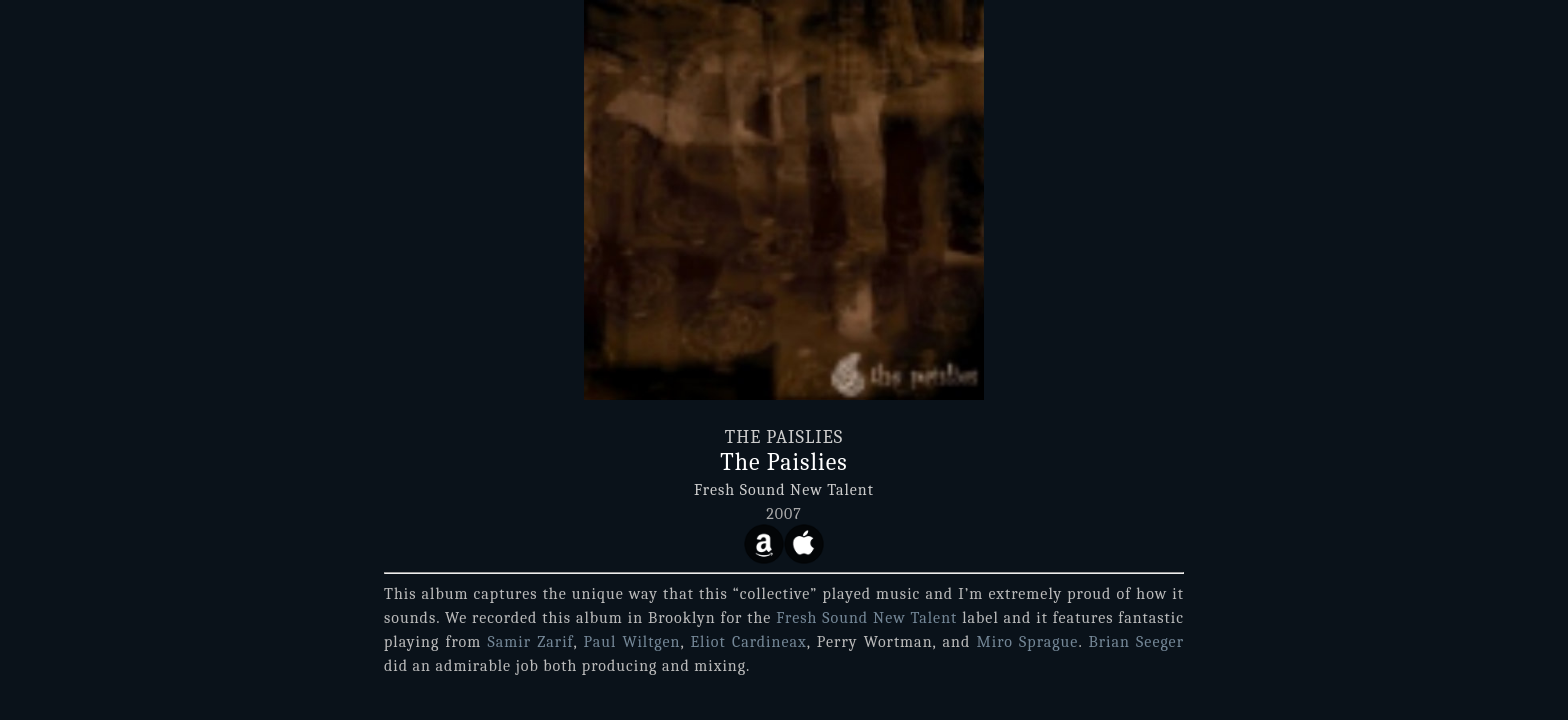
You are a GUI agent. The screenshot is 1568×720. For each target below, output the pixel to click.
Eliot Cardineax (748, 642)
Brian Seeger (1136, 642)
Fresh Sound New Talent (784, 490)
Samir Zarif (530, 642)
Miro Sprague (1028, 642)
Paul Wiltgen (632, 642)
